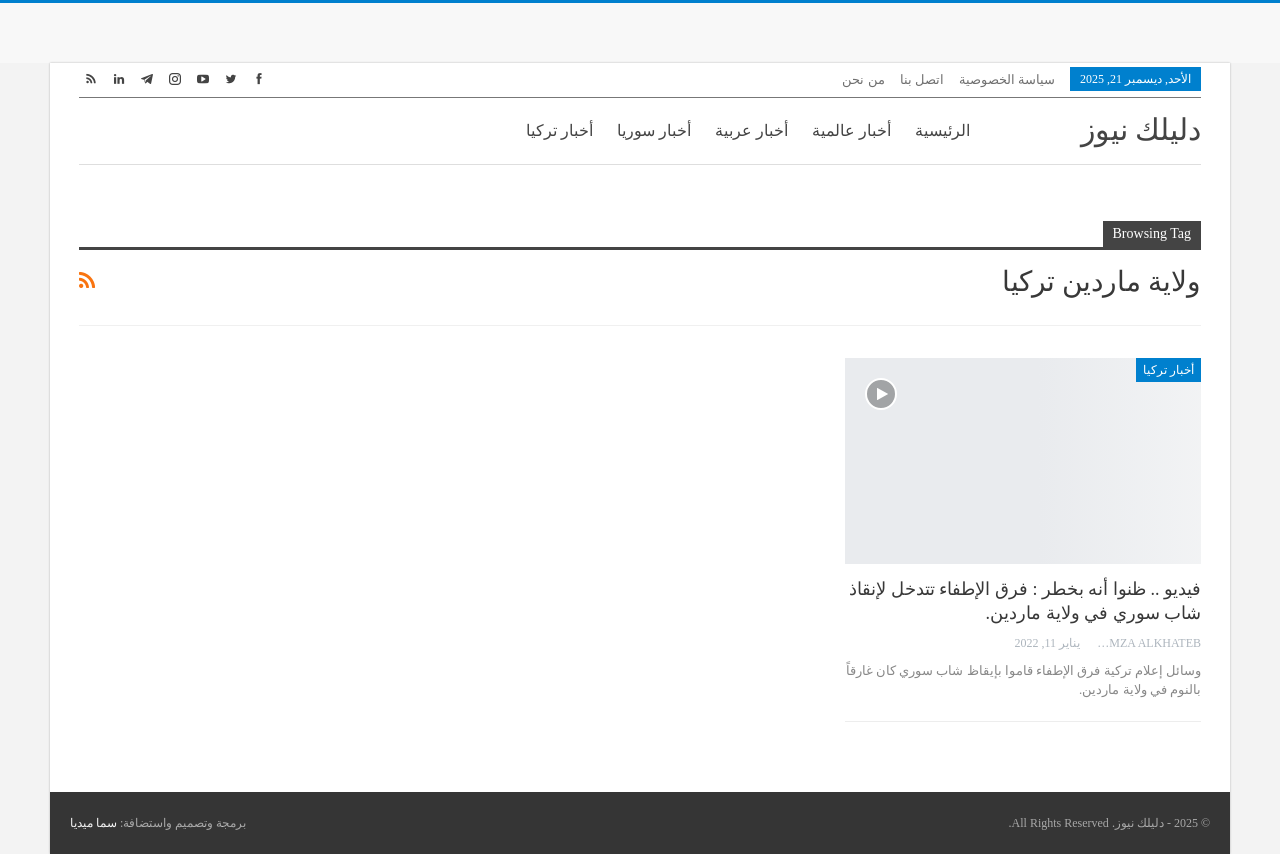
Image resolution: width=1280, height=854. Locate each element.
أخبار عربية (751, 130)
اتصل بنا (922, 79)
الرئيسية (942, 130)
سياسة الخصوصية (1007, 79)
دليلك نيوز (1141, 129)
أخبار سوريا (654, 130)
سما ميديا (93, 823)
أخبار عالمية (851, 130)
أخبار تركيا (559, 130)
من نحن (863, 79)
